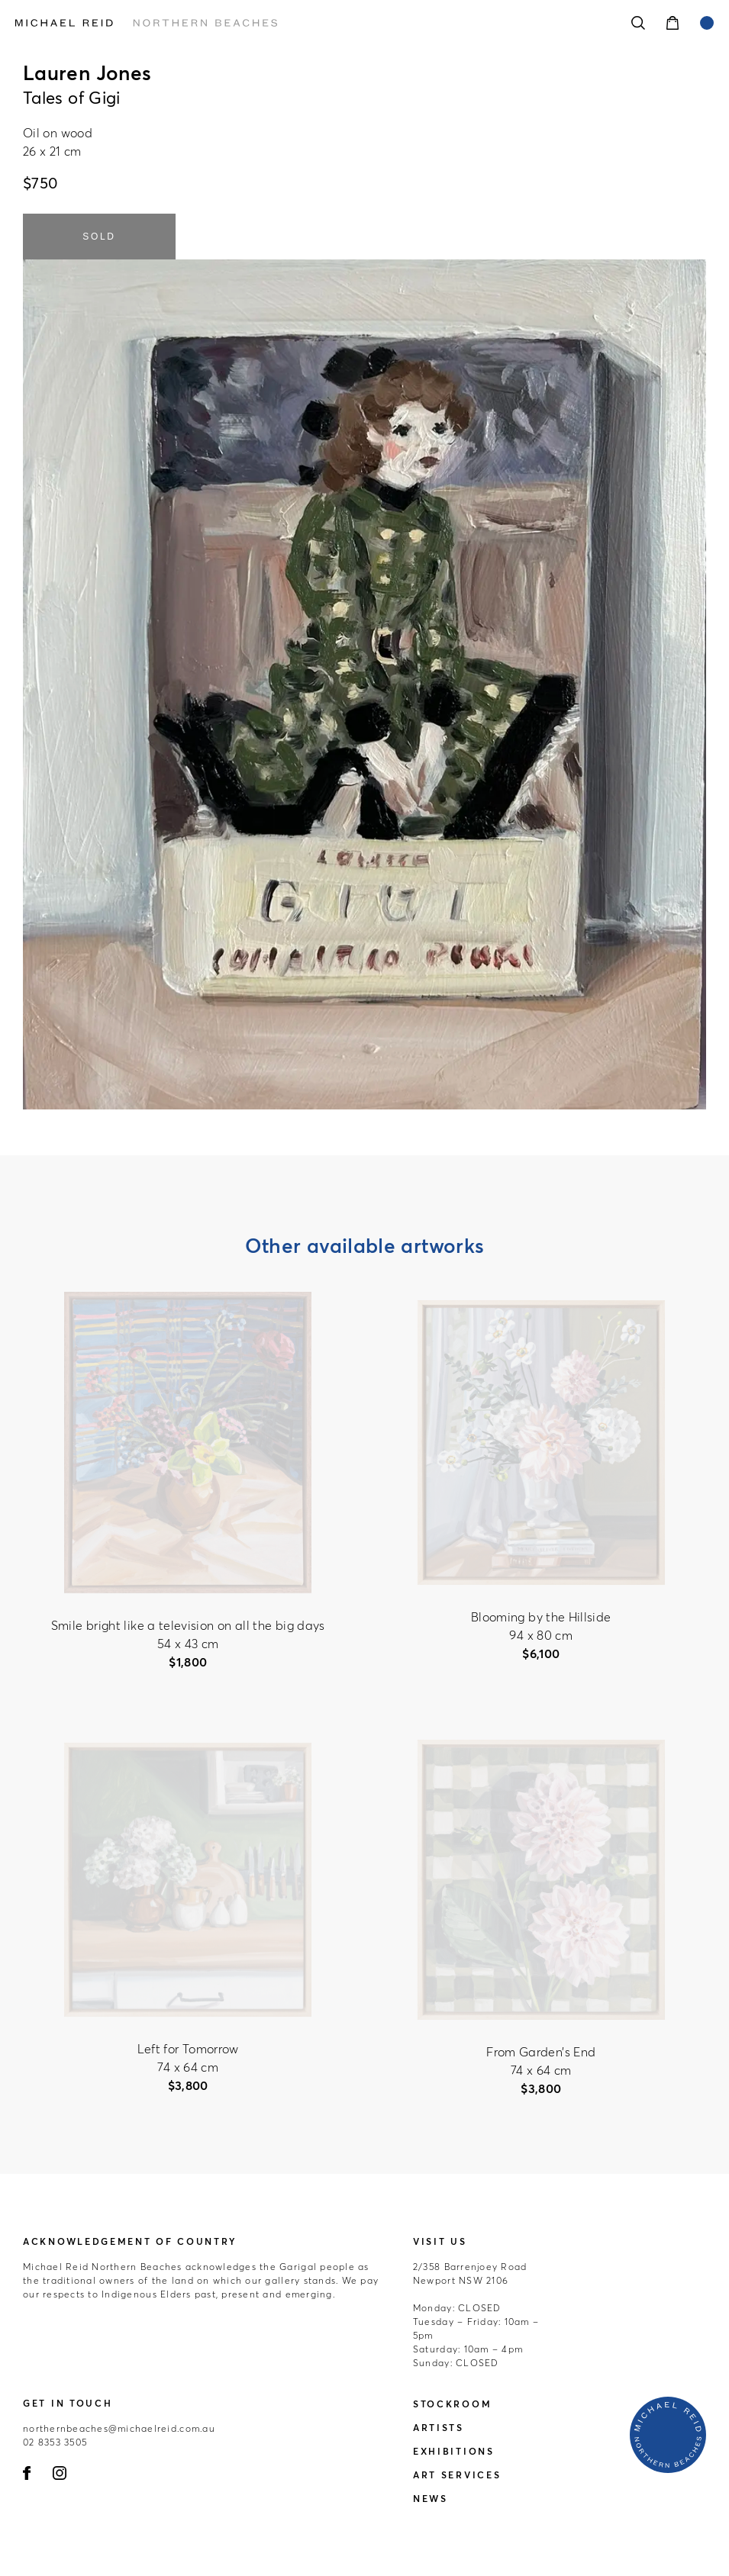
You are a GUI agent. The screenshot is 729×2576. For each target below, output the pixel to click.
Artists (438, 2427)
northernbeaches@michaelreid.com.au (119, 2428)
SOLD (98, 236)
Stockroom (452, 2404)
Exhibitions (454, 2451)
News (430, 2498)
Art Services (457, 2475)
